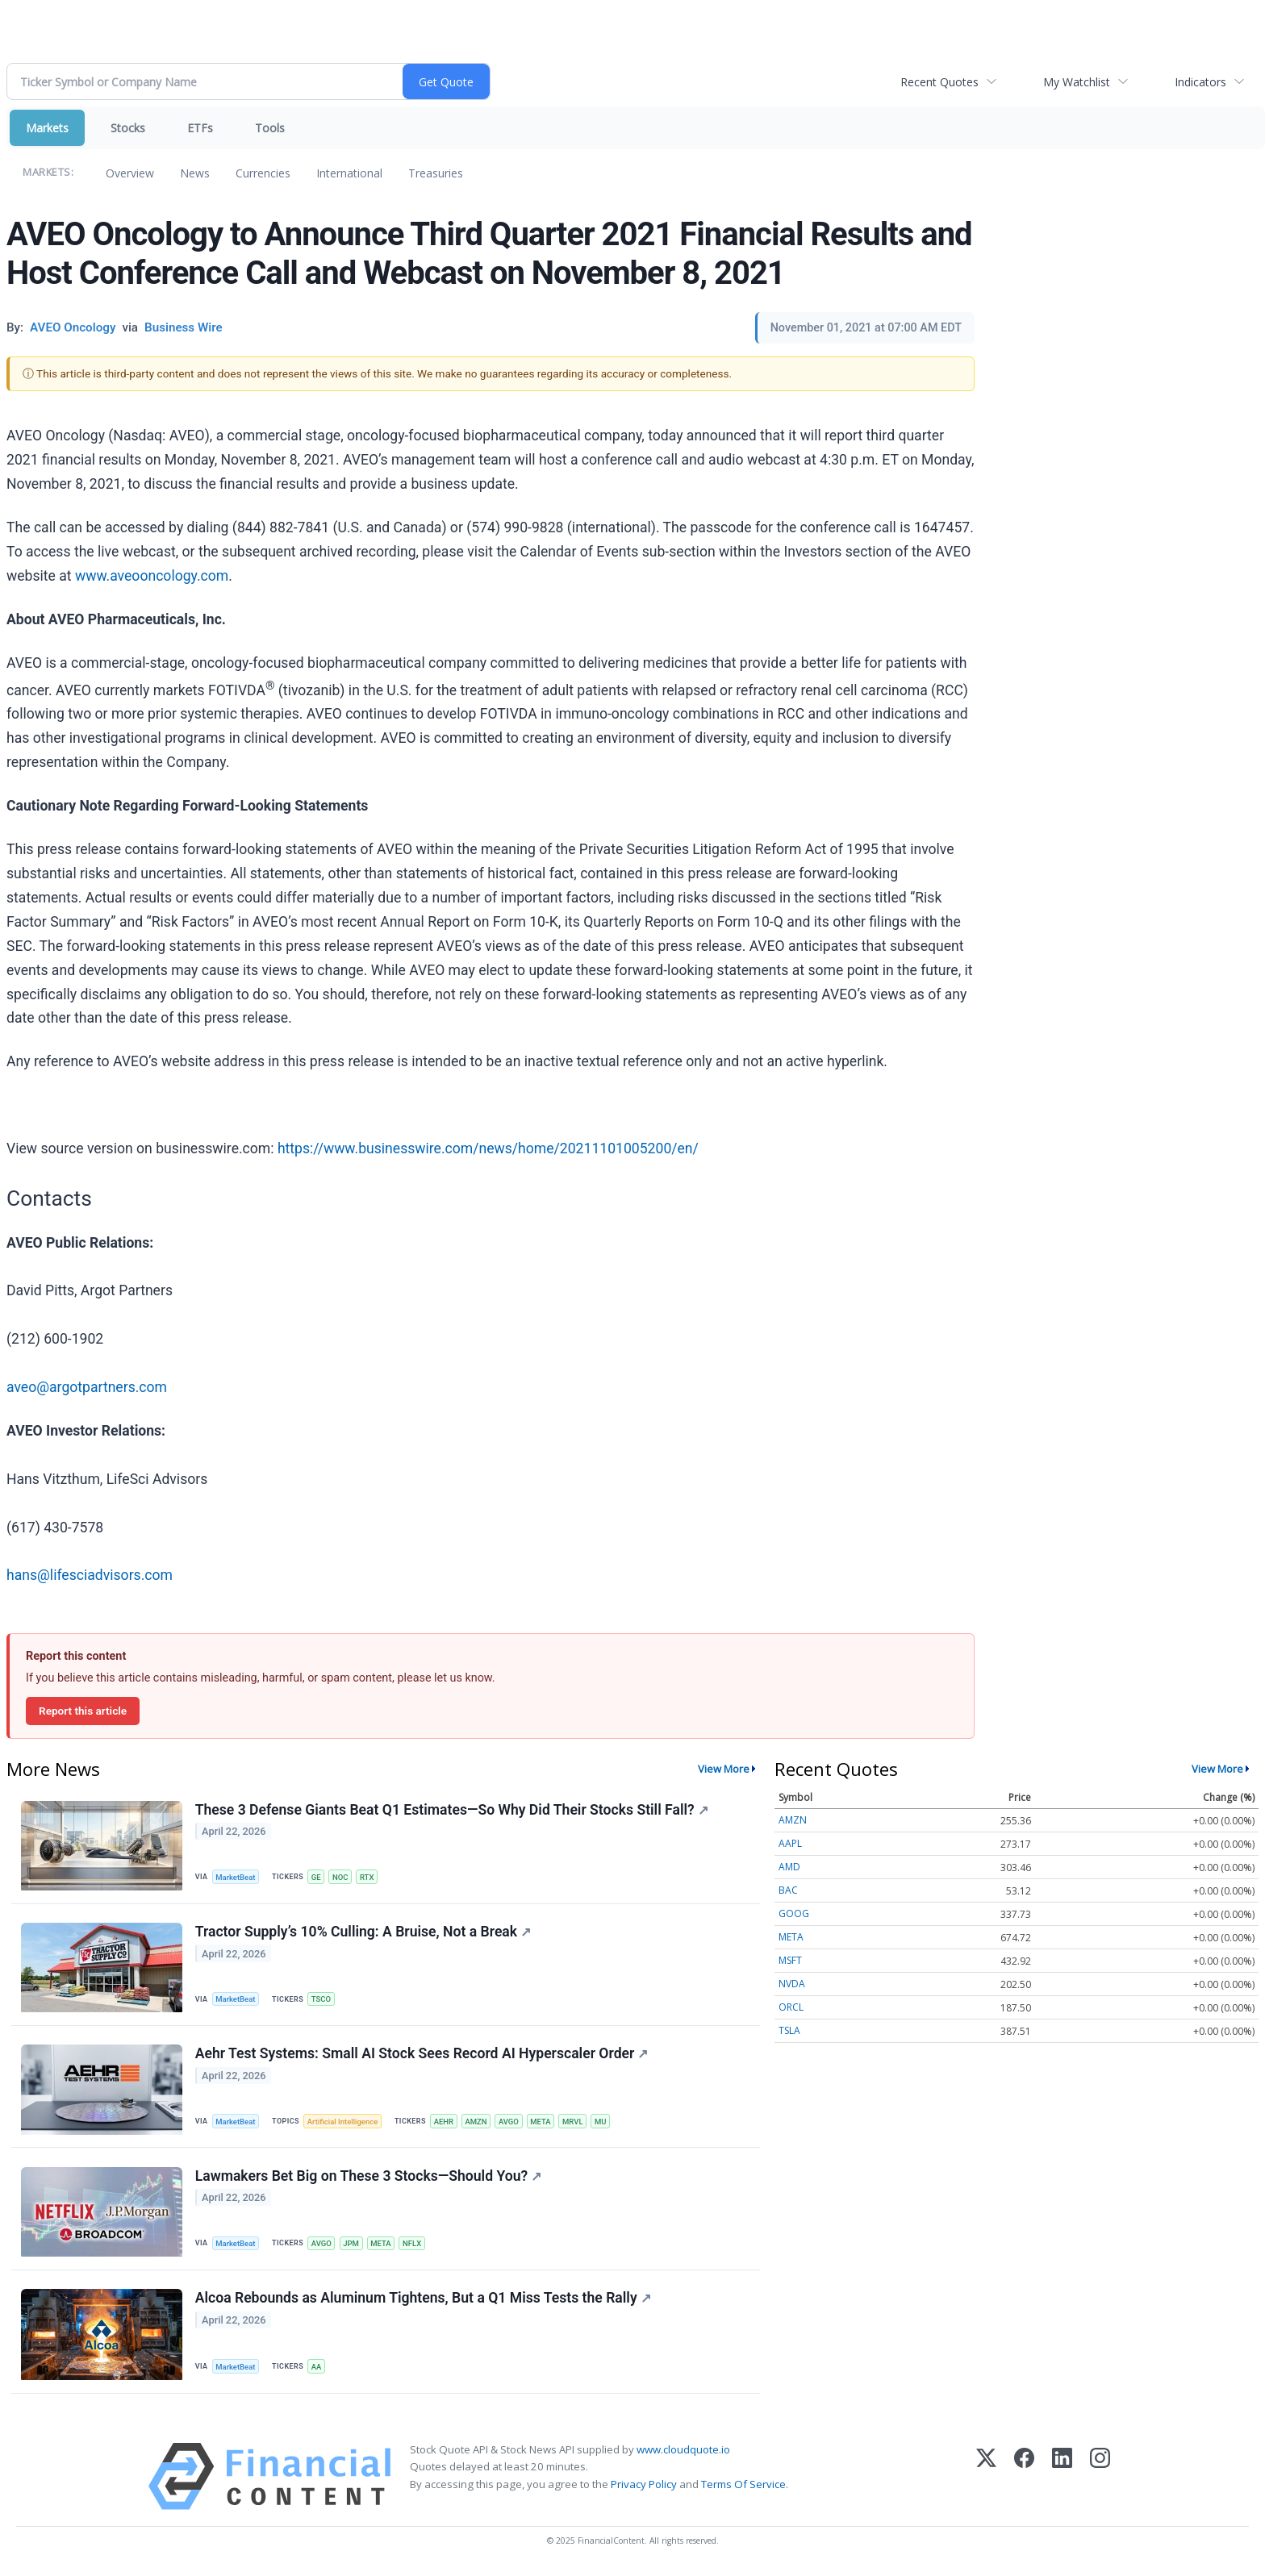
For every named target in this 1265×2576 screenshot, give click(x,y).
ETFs (200, 127)
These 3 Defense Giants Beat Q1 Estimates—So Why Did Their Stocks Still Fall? (451, 1810)
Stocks (128, 127)
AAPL (790, 1843)
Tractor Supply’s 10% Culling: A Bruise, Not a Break (363, 1932)
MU (605, 2123)
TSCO (322, 1999)
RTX (368, 1877)
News (195, 173)
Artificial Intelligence (343, 2123)
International (349, 173)
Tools (270, 127)
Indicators (1200, 82)
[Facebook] (1024, 2480)
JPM (352, 2245)
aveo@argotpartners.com (86, 1387)
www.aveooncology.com (151, 576)
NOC (342, 1877)
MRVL (576, 2123)
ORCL (791, 2007)
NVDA (792, 1983)
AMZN (479, 2123)
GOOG (794, 1913)
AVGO (512, 2123)
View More (723, 1768)
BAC (788, 1890)
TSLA (789, 2030)
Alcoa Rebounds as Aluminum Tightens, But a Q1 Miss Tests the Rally (423, 2301)
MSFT (790, 1960)
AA (317, 2370)
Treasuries (435, 173)
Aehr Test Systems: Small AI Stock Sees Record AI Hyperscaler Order (422, 2056)
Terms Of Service (743, 2487)
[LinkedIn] (1062, 2480)
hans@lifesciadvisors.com (89, 1575)
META (544, 2123)
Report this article (83, 1710)
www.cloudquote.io (683, 2453)
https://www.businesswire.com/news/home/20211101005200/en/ (488, 1148)
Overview (130, 173)
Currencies (263, 173)
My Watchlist (1076, 82)
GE (317, 1877)
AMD (789, 1867)
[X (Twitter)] (986, 2480)
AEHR (446, 2123)
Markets (47, 127)
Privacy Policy (644, 2487)
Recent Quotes (939, 82)
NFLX (414, 2245)
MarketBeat (236, 1877)
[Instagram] (1100, 2480)
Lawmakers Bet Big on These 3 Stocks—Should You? (368, 2178)
